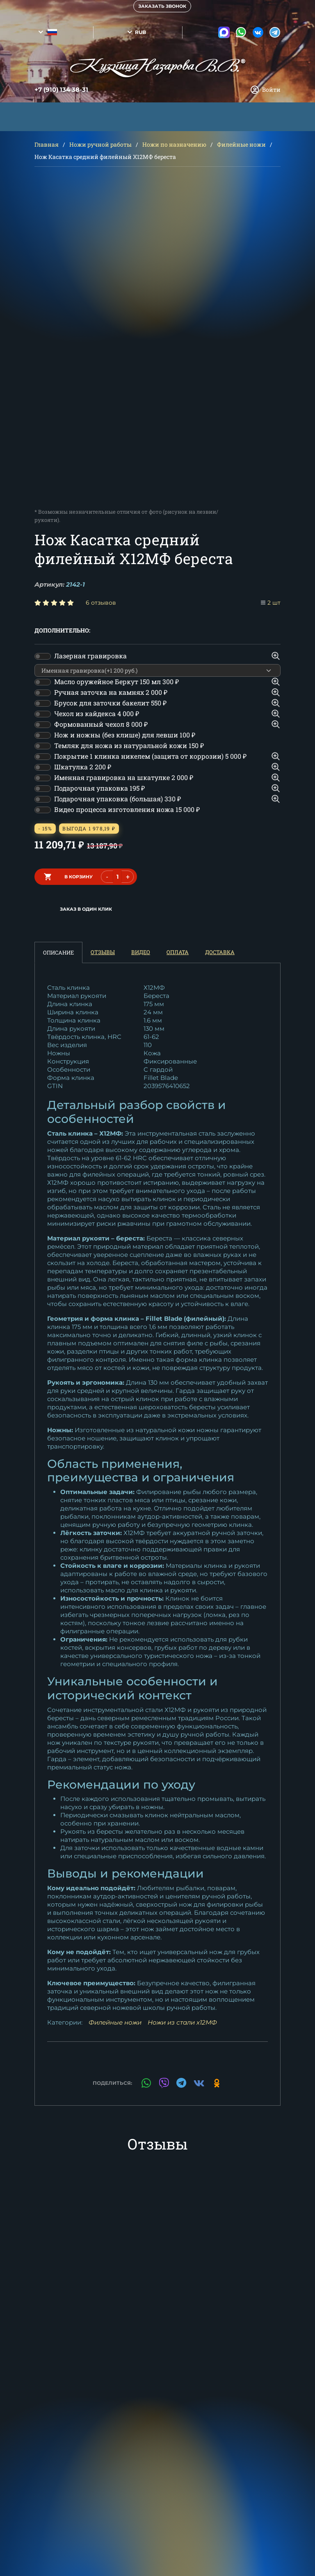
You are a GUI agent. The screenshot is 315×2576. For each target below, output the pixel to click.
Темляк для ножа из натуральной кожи (129, 745)
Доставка (220, 952)
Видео (140, 952)
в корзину (78, 877)
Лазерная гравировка (90, 655)
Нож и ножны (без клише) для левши (124, 734)
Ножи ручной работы (100, 144)
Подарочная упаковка (99, 788)
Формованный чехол (101, 724)
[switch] (42, 656)
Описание (58, 952)
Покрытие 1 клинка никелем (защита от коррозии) (150, 756)
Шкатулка (82, 766)
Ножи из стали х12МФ (182, 2022)
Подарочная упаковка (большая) (117, 798)
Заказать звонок (163, 6)
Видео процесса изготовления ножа (127, 809)
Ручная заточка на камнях (110, 692)
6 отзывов (101, 602)
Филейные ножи (241, 144)
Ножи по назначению (174, 144)
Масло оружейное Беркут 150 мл (116, 681)
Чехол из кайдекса (96, 713)
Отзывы (103, 952)
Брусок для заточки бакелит (110, 702)
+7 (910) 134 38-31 (61, 89)
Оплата (178, 952)
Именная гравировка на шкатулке (123, 777)
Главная (46, 144)
